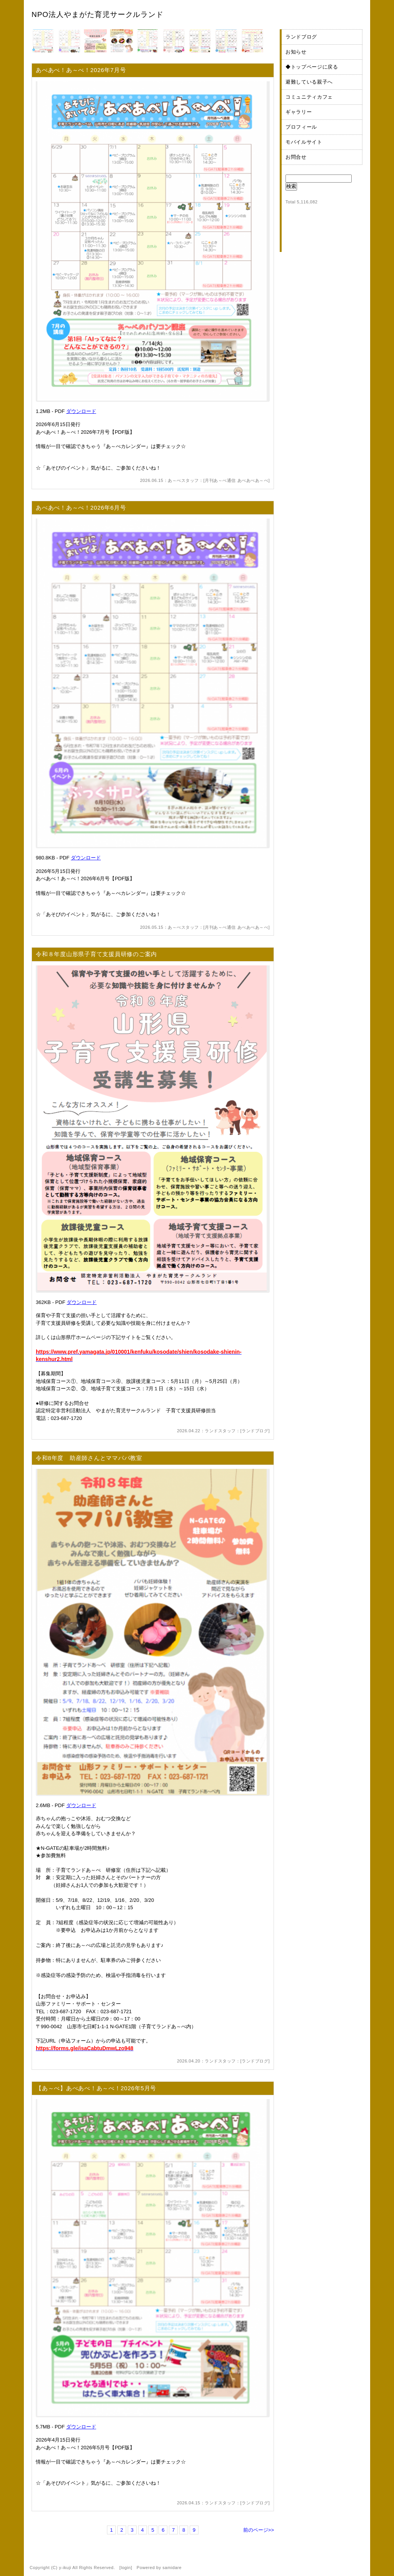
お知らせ (296, 52)
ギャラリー (298, 112)
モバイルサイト (303, 142)
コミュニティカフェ (309, 97)
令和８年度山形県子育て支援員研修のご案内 (96, 954)
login (126, 2567)
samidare (172, 2567)
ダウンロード (81, 411)
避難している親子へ (309, 82)
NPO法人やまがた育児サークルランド (98, 14)
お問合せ (296, 157)
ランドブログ (255, 1430)
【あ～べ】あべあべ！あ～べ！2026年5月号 (96, 2088)
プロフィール (301, 127)
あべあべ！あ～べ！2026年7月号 (81, 70)
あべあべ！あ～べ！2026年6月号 (81, 507)
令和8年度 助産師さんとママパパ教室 (89, 1458)
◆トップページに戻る (311, 67)
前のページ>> (258, 2530)
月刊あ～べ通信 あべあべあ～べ (236, 480)
